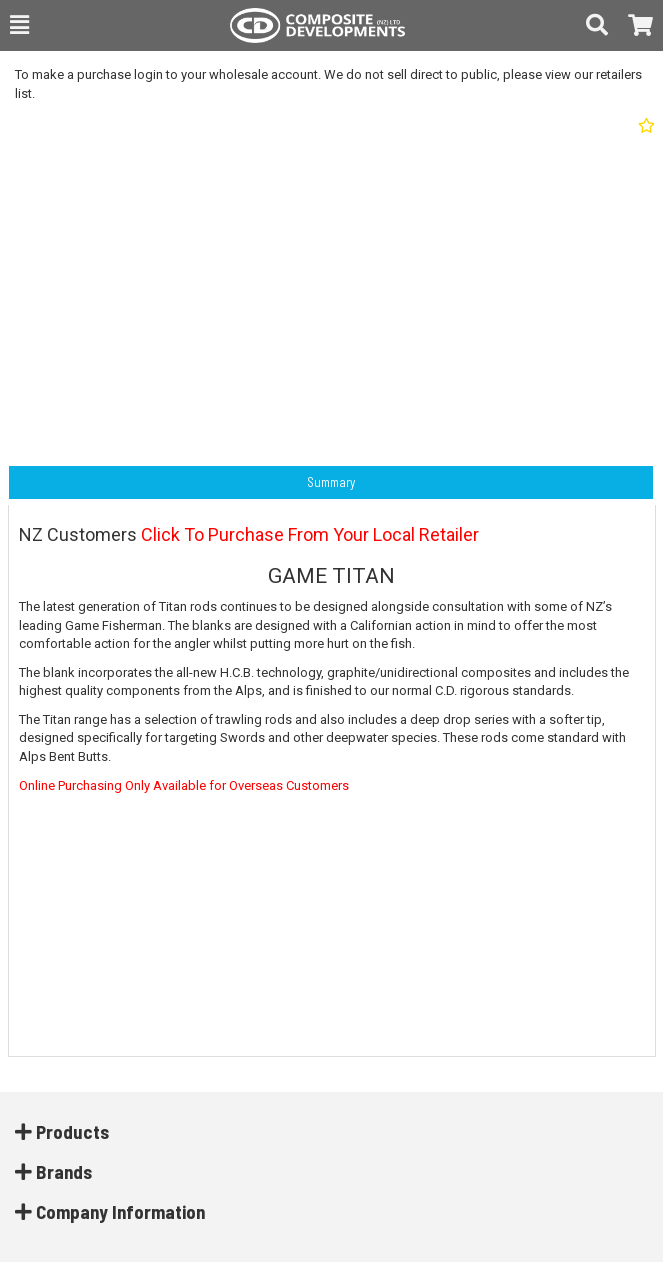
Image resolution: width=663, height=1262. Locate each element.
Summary (331, 482)
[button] (19, 25)
